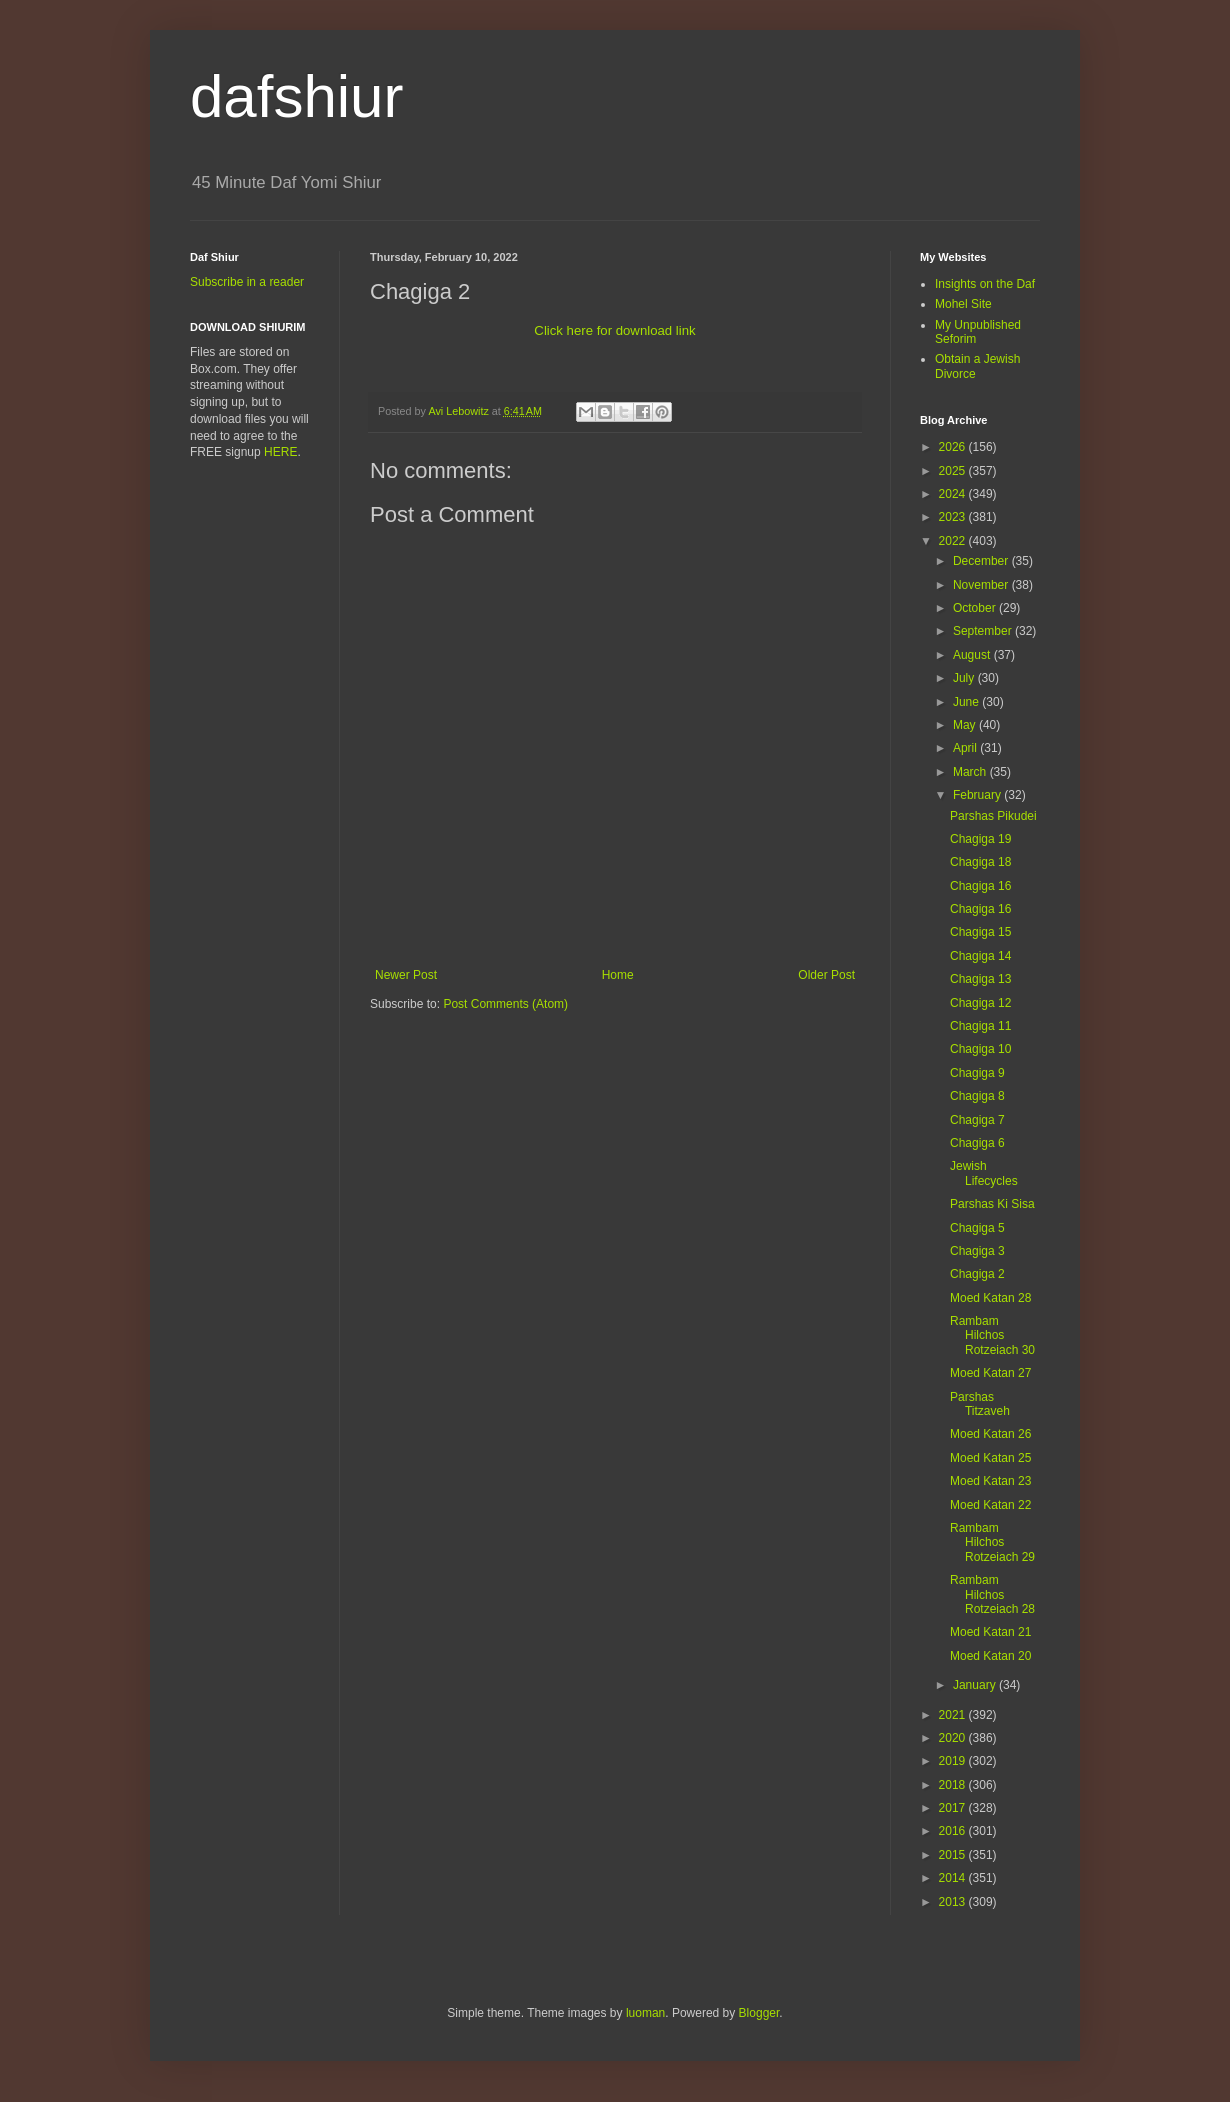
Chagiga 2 (977, 1274)
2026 (954, 447)
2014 (954, 1878)
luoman (645, 2013)
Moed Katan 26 (990, 1434)
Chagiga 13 (980, 979)
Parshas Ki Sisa (992, 1204)
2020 (954, 1738)
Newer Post (406, 975)
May (966, 725)
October (976, 608)
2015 (954, 1855)
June (967, 702)
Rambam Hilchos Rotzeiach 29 (992, 1542)
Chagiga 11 (980, 1026)
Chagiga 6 (977, 1143)
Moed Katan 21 (990, 1632)
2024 (954, 494)
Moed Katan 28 (990, 1298)
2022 (954, 541)
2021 (954, 1715)
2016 (954, 1831)
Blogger (759, 2013)
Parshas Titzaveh (980, 1404)
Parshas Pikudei (993, 816)
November (982, 585)
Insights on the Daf (985, 284)
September (984, 631)
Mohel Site (963, 304)
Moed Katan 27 (990, 1373)
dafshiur (296, 96)
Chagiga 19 (980, 839)
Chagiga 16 (980, 886)
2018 (954, 1785)
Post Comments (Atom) (505, 1004)
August (973, 655)
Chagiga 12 (980, 1003)
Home (618, 975)
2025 (954, 471)
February (978, 795)
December (982, 561)
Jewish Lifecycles (984, 1173)
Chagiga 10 (980, 1049)
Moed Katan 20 (990, 1656)
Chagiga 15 (980, 932)
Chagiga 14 (980, 956)
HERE (280, 452)
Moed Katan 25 (990, 1458)
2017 (954, 1808)
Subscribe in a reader (247, 282)
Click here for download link (614, 330)
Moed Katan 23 (990, 1481)
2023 (954, 517)
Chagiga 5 (977, 1228)
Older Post (826, 975)
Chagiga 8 (977, 1096)
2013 (954, 1902)
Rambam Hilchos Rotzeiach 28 (992, 1594)
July (965, 678)
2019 (954, 1761)
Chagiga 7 (977, 1120)
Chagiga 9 (977, 1073)
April (966, 748)
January (976, 1685)
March (971, 772)
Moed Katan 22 (990, 1505)
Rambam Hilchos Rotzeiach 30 (992, 1335)
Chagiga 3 (977, 1251)
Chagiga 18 (980, 862)
